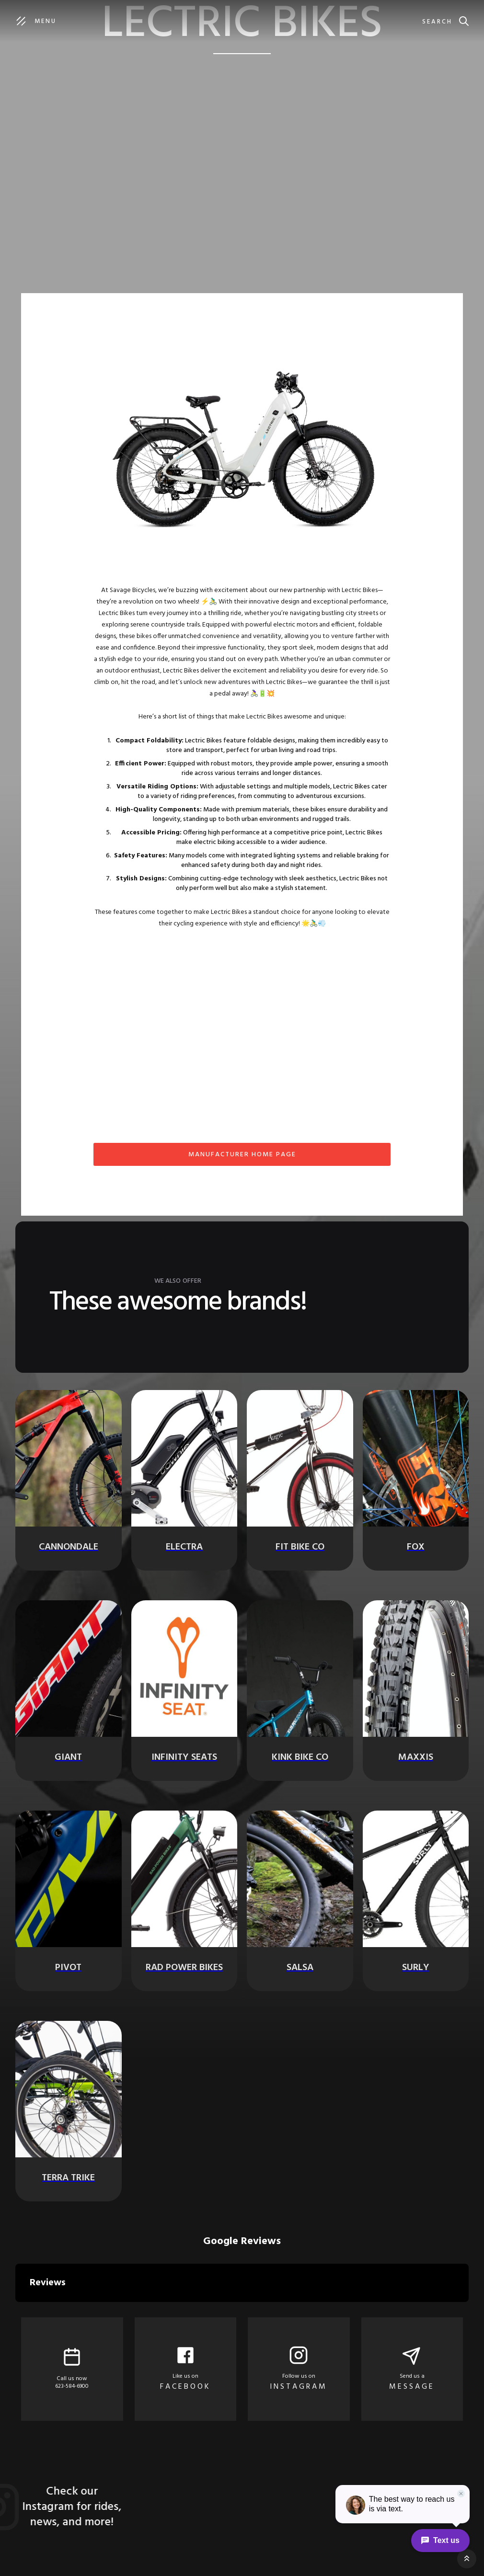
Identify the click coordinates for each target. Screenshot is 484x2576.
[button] (15, 2311)
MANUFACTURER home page (242, 1154)
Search (437, 22)
